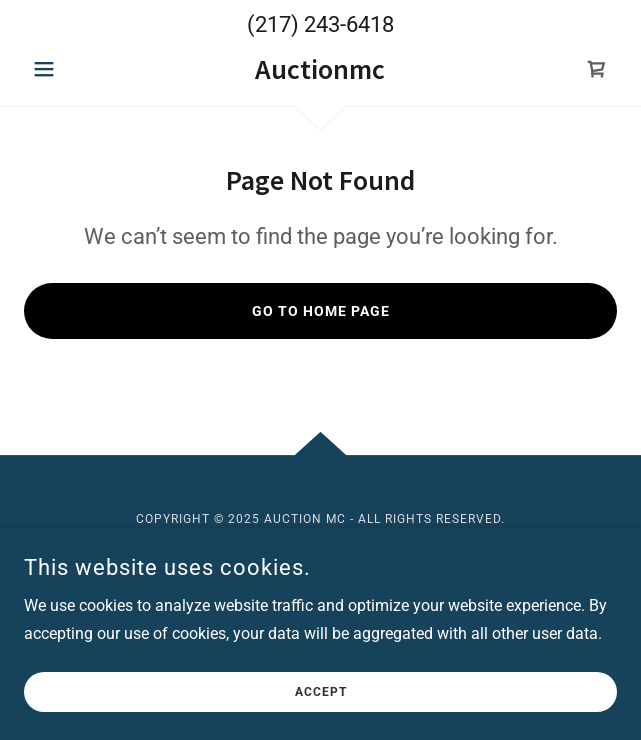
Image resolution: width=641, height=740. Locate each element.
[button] (68, 69)
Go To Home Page (321, 311)
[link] (320, 69)
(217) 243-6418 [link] (320, 24)
